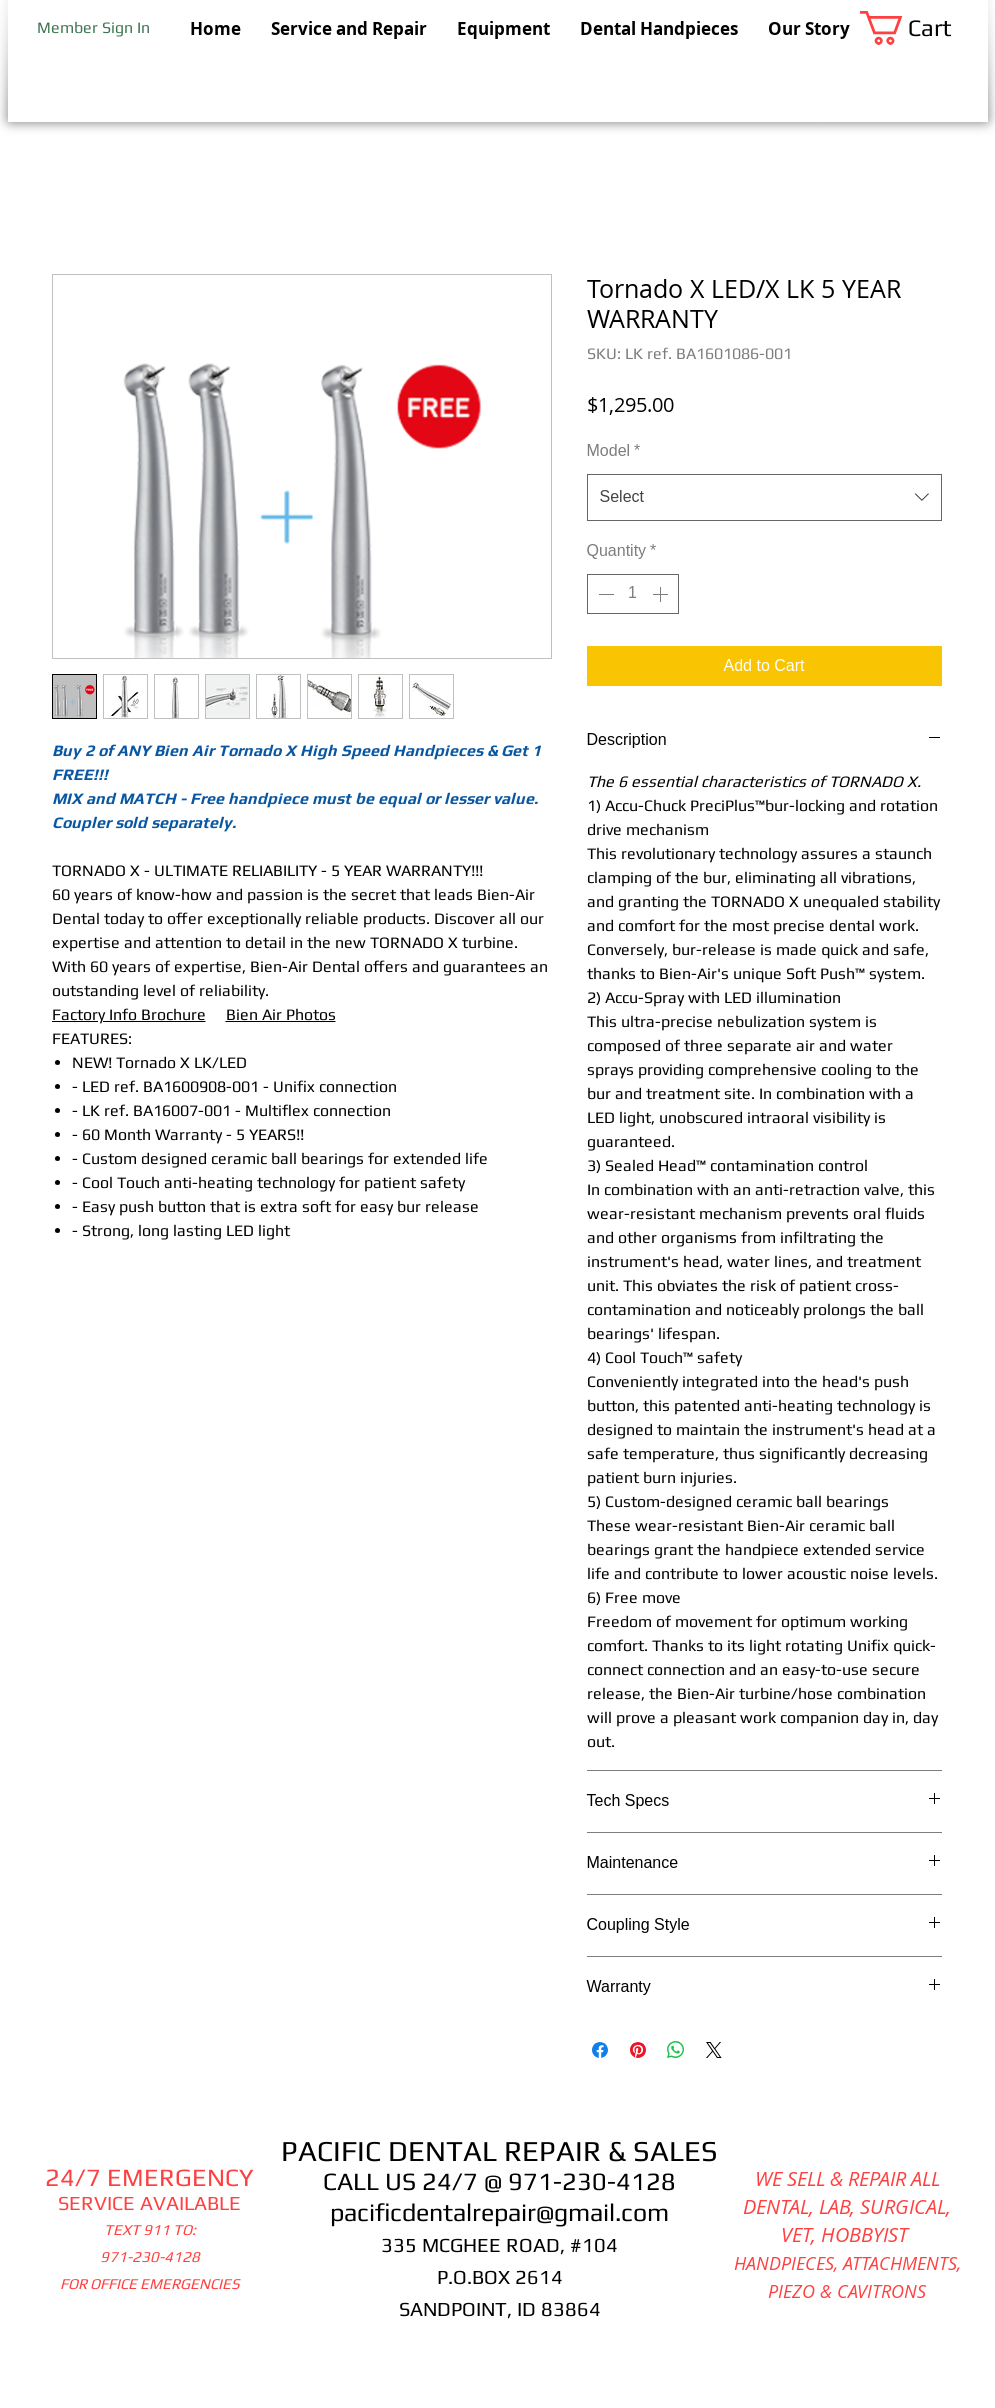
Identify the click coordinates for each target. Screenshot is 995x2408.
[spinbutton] (633, 594)
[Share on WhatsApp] (676, 2050)
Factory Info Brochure (129, 1014)
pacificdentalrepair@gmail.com (499, 2212)
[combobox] (764, 497)
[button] (924, 28)
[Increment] (662, 594)
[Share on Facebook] (600, 2050)
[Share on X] (714, 2050)
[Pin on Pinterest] (638, 2050)
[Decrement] (604, 594)
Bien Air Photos (281, 1014)
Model (614, 450)
